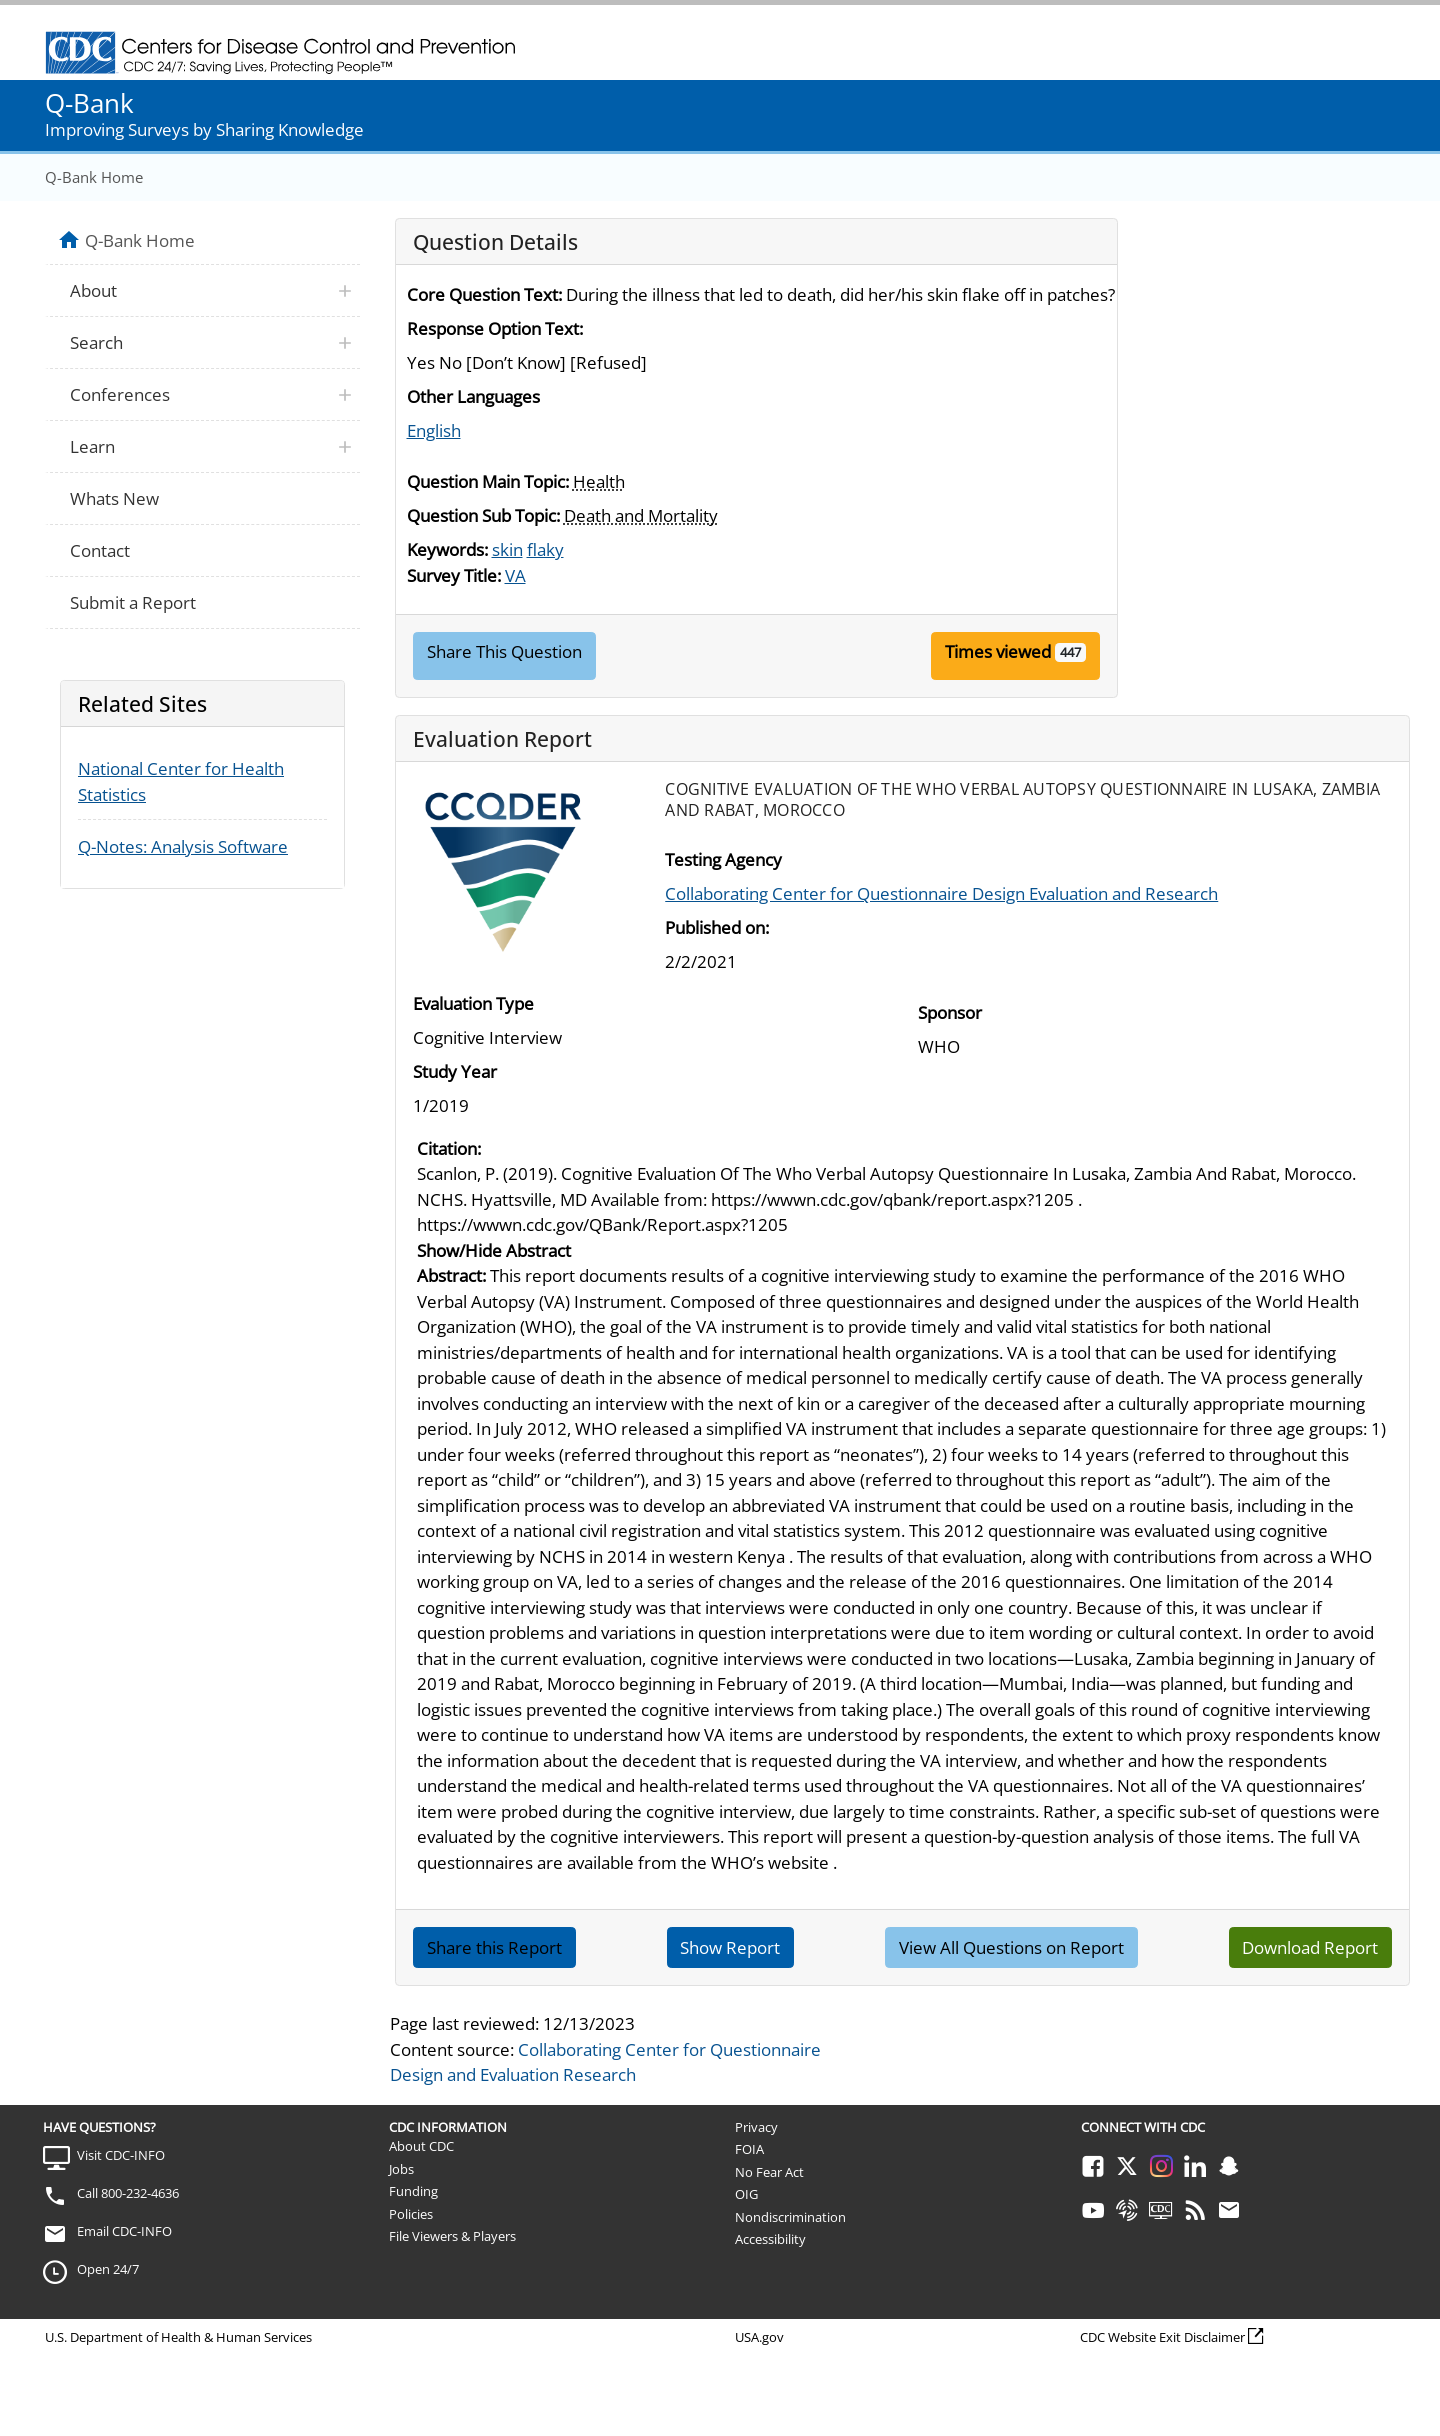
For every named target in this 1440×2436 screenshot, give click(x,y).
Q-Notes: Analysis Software (183, 846)
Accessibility (770, 2239)
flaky (545, 549)
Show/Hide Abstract (494, 1250)
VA (515, 575)
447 (1070, 652)
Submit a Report (133, 602)
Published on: (717, 927)
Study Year (455, 1071)
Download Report (1310, 1947)
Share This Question (504, 651)
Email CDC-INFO (124, 2231)
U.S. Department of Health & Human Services (178, 2337)
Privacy (756, 2127)
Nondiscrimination (790, 2217)
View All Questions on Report (1011, 1947)
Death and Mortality (641, 515)
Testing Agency (723, 859)
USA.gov (759, 2337)
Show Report (730, 1947)
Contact (100, 550)
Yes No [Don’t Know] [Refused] (527, 362)
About (93, 290)
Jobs (401, 2169)
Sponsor (950, 1012)
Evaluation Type (473, 1003)
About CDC (421, 2146)
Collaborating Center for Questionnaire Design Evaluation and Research (941, 893)
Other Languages (473, 396)
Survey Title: (454, 575)
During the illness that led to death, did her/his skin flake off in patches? (840, 294)
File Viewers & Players (452, 2236)
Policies (411, 2214)
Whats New (114, 498)
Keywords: (447, 549)
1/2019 (441, 1105)
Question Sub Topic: (483, 515)
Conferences (120, 394)
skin (507, 549)
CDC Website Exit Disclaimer (1162, 2337)
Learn (92, 446)
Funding (413, 2191)
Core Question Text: (484, 294)
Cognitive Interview (487, 1037)
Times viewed (998, 651)
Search (96, 342)
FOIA (749, 2149)
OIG (746, 2194)
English (434, 430)
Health (599, 481)
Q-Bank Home (94, 177)
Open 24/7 (108, 2269)
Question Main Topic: (488, 481)
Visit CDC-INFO (121, 2155)
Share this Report (494, 1947)
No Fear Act (769, 2172)
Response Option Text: (495, 328)
